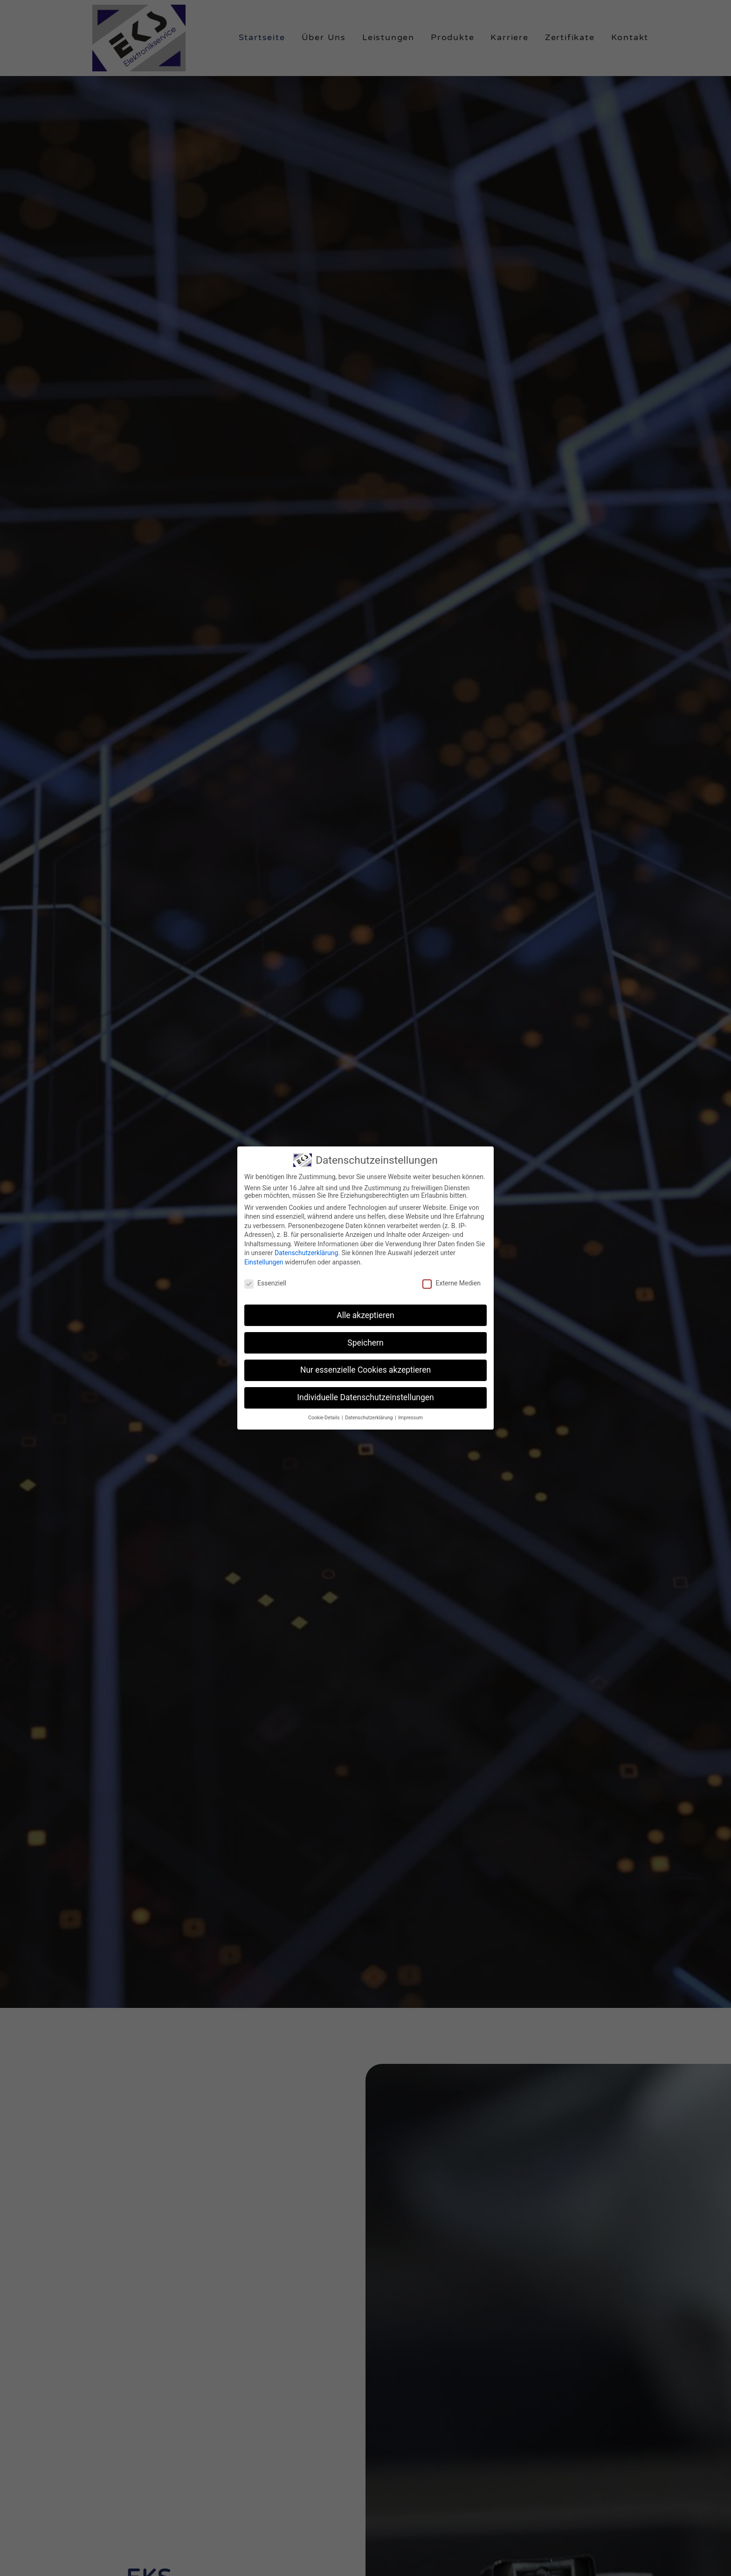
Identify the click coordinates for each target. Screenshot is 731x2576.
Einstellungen (263, 1262)
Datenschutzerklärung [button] (369, 1418)
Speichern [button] (365, 1342)
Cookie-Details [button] (324, 1418)
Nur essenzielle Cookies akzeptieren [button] (365, 1370)
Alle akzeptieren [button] (365, 1315)
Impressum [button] (410, 1418)
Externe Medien (451, 1283)
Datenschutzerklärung (306, 1253)
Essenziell (265, 1283)
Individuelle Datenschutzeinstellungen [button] (365, 1397)
